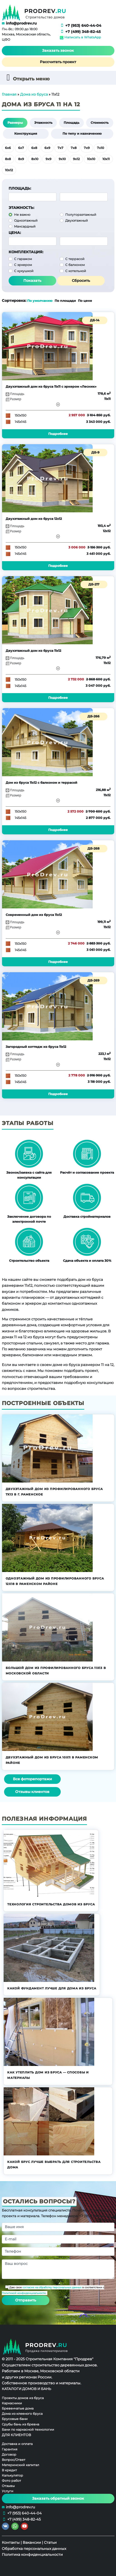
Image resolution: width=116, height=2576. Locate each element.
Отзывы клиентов (32, 1792)
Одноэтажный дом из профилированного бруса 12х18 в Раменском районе (55, 1581)
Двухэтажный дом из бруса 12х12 (34, 519)
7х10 (100, 148)
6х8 (34, 148)
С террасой (75, 259)
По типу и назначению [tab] (82, 133)
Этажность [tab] (43, 123)
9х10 (62, 159)
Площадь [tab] (71, 123)
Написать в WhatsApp (80, 37)
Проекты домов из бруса (23, 2398)
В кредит (9, 2470)
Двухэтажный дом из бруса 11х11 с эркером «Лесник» (51, 386)
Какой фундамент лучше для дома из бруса (51, 1988)
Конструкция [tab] (25, 133)
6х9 (47, 148)
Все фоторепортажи (32, 1779)
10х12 (9, 170)
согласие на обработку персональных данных (52, 2287)
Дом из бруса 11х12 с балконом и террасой (41, 783)
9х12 (76, 159)
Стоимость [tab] (100, 123)
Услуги (7, 2491)
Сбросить (81, 280)
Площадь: (20, 188)
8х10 (34, 159)
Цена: (15, 233)
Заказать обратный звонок (58, 2498)
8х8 (8, 159)
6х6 (8, 148)
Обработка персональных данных (34, 2548)
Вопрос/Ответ (13, 2460)
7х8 (74, 148)
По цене (85, 301)
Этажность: (21, 208)
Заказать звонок (58, 50)
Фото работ (11, 2481)
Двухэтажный (76, 220)
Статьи (50, 2542)
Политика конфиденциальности (32, 2554)
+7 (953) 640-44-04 (83, 25)
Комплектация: (26, 252)
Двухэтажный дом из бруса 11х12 (33, 651)
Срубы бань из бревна (20, 2424)
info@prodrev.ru (21, 23)
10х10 (91, 159)
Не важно (22, 215)
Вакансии (32, 2542)
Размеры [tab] (15, 123)
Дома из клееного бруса (22, 2414)
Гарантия (9, 2449)
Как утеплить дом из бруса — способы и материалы (48, 2075)
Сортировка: (14, 300)
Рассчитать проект (58, 62)
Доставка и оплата (17, 2444)
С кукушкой (24, 271)
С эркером (23, 265)
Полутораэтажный (80, 215)
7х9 (87, 148)
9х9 (48, 159)
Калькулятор (12, 2475)
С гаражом (23, 259)
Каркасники (12, 2403)
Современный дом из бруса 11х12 (34, 915)
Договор (9, 2454)
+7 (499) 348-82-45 (83, 32)
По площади (66, 301)
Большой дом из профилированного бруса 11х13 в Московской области (56, 1670)
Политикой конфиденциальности (24, 2293)
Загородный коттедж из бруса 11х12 (36, 1047)
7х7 (60, 148)
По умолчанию (40, 301)
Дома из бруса (34, 94)
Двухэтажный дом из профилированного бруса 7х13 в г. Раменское (54, 1491)
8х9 (21, 159)
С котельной (75, 271)
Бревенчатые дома (18, 2408)
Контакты (11, 2542)
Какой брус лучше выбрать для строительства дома (54, 2164)
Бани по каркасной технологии (28, 2429)
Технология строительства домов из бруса (51, 1904)
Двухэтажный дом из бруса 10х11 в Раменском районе (52, 1760)
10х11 (106, 159)
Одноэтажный (26, 220)
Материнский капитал (20, 2465)
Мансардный (25, 226)
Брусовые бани (15, 2419)
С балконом (75, 265)
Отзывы (8, 2486)
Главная (9, 94)
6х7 (21, 148)
